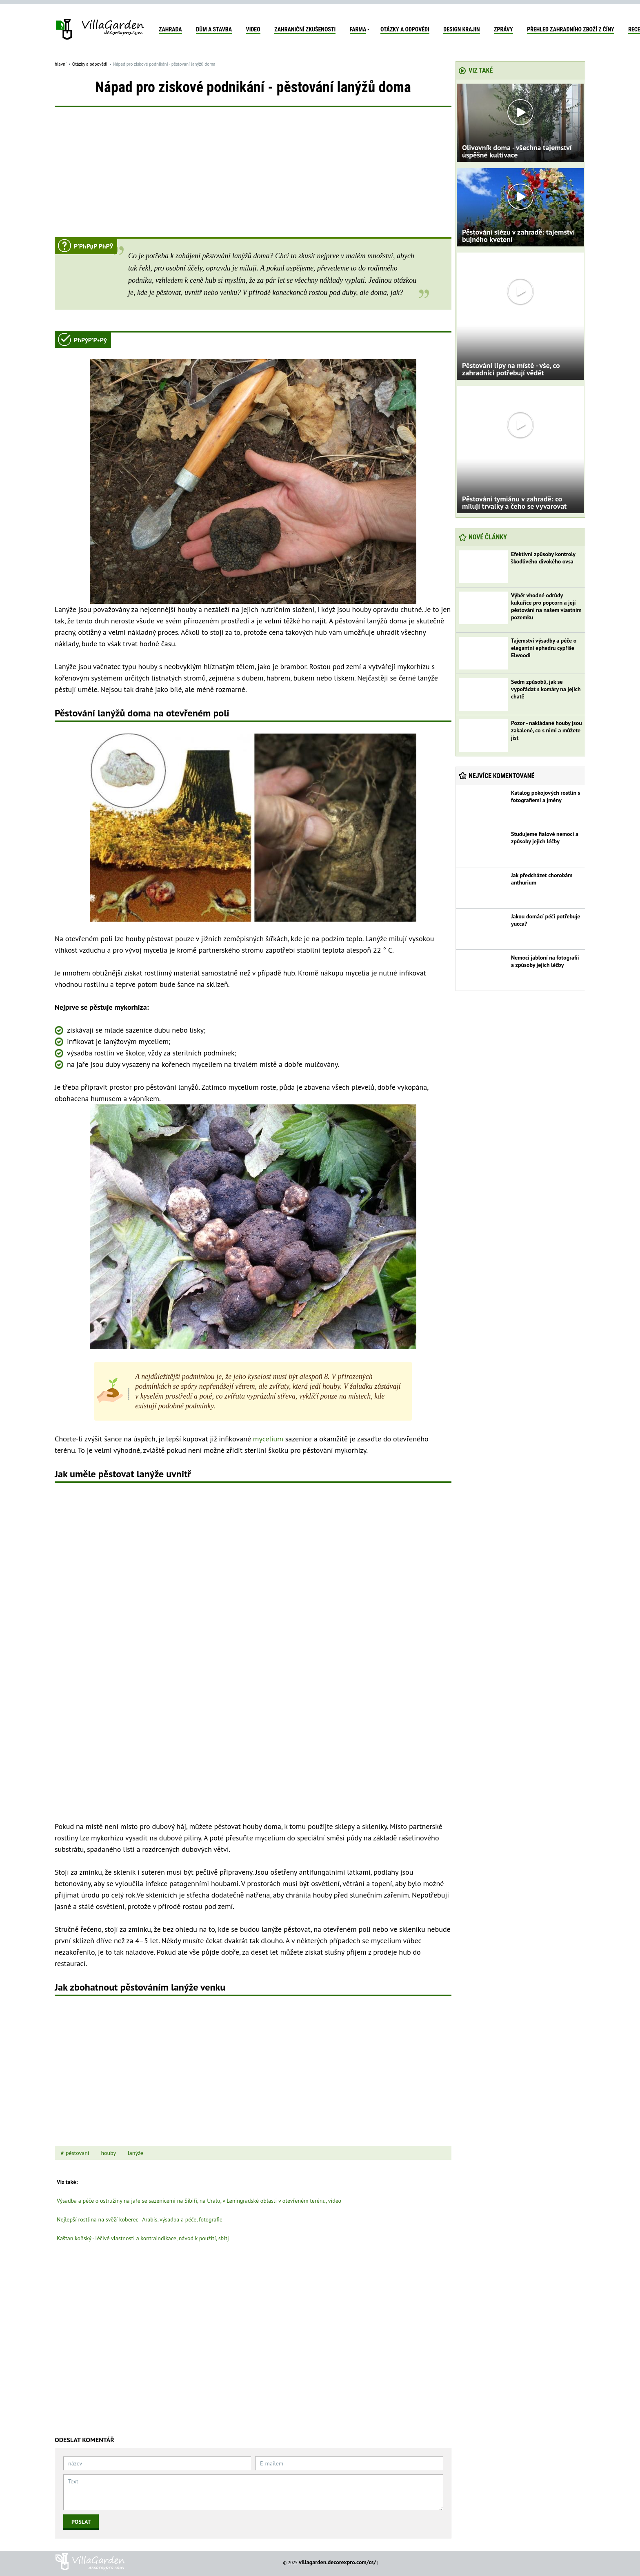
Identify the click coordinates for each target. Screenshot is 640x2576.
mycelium (268, 1438)
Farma (358, 29)
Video (253, 29)
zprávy (503, 29)
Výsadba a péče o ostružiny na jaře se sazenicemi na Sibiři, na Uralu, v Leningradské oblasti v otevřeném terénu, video (199, 2200)
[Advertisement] (253, 176)
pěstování (77, 2153)
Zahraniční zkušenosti (305, 29)
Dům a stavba (214, 29)
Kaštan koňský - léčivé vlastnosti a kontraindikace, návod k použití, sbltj (143, 2238)
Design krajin (461, 29)
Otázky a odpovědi (404, 29)
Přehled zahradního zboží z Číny (570, 29)
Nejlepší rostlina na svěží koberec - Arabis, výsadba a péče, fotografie (139, 2219)
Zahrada (170, 29)
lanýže (135, 2153)
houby (108, 2153)
